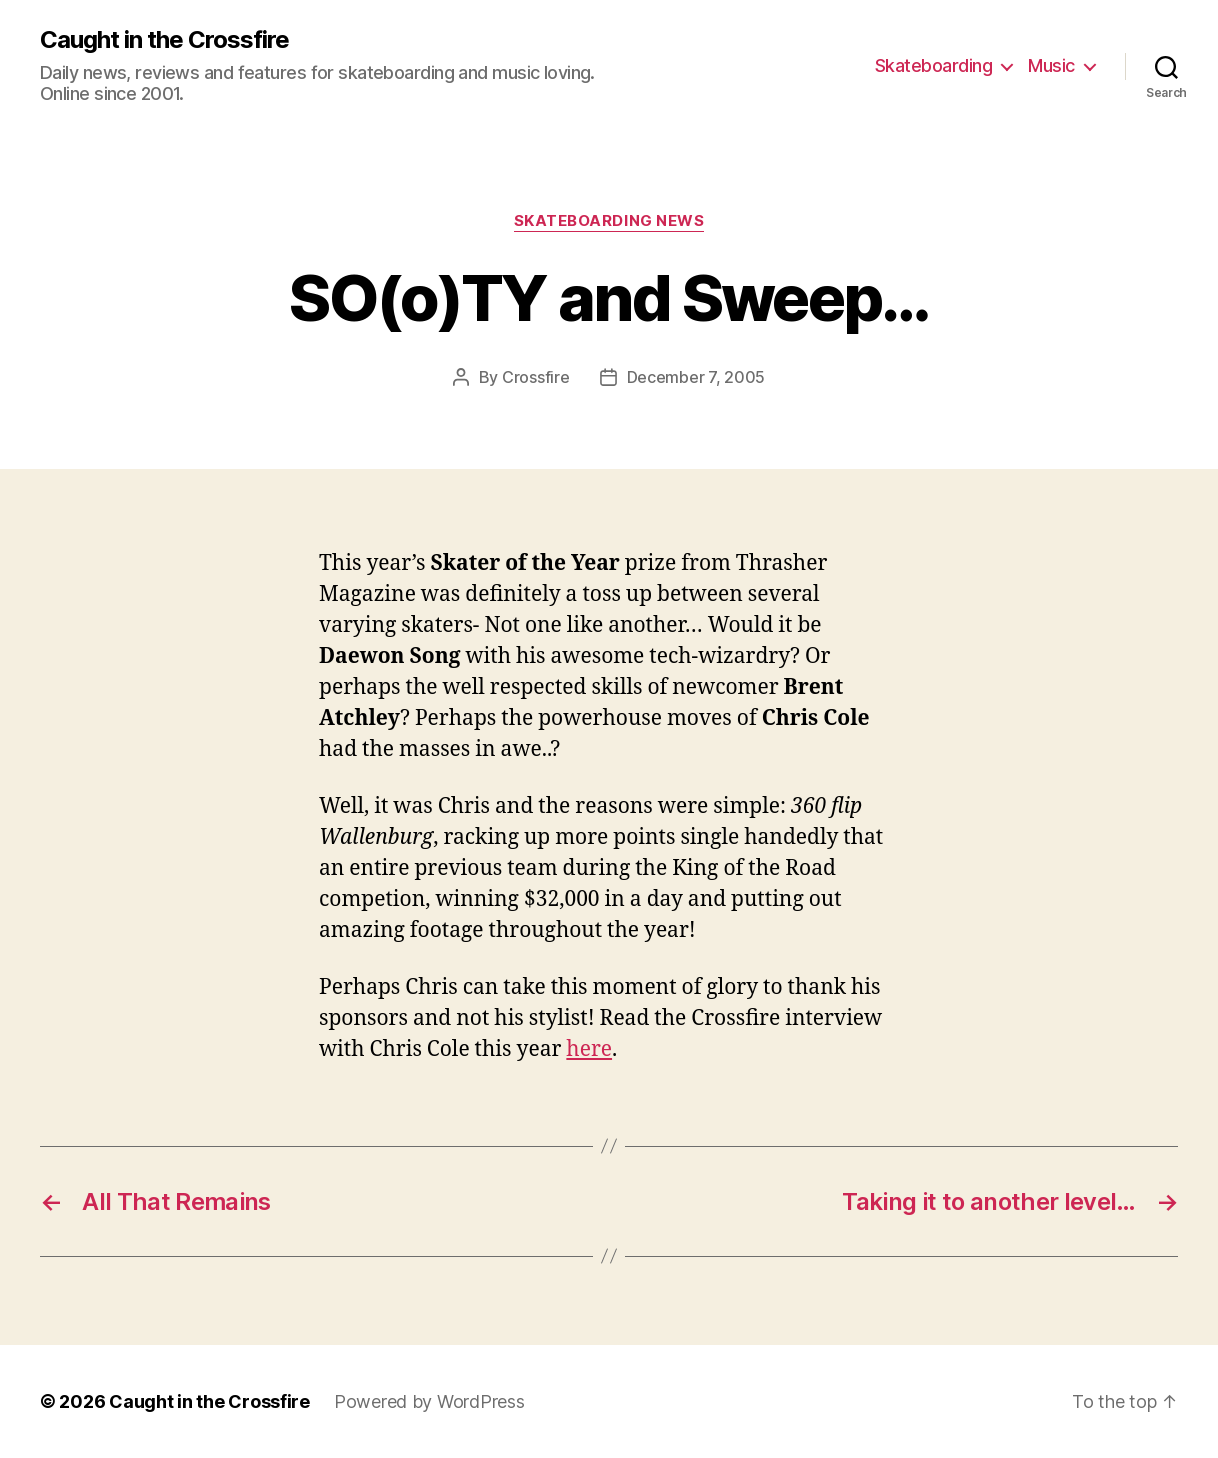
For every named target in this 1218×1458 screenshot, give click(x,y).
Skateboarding (934, 65)
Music (1051, 65)
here (589, 1049)
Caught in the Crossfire (164, 40)
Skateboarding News (609, 221)
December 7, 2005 (696, 377)
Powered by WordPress (429, 1401)
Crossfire (536, 377)
